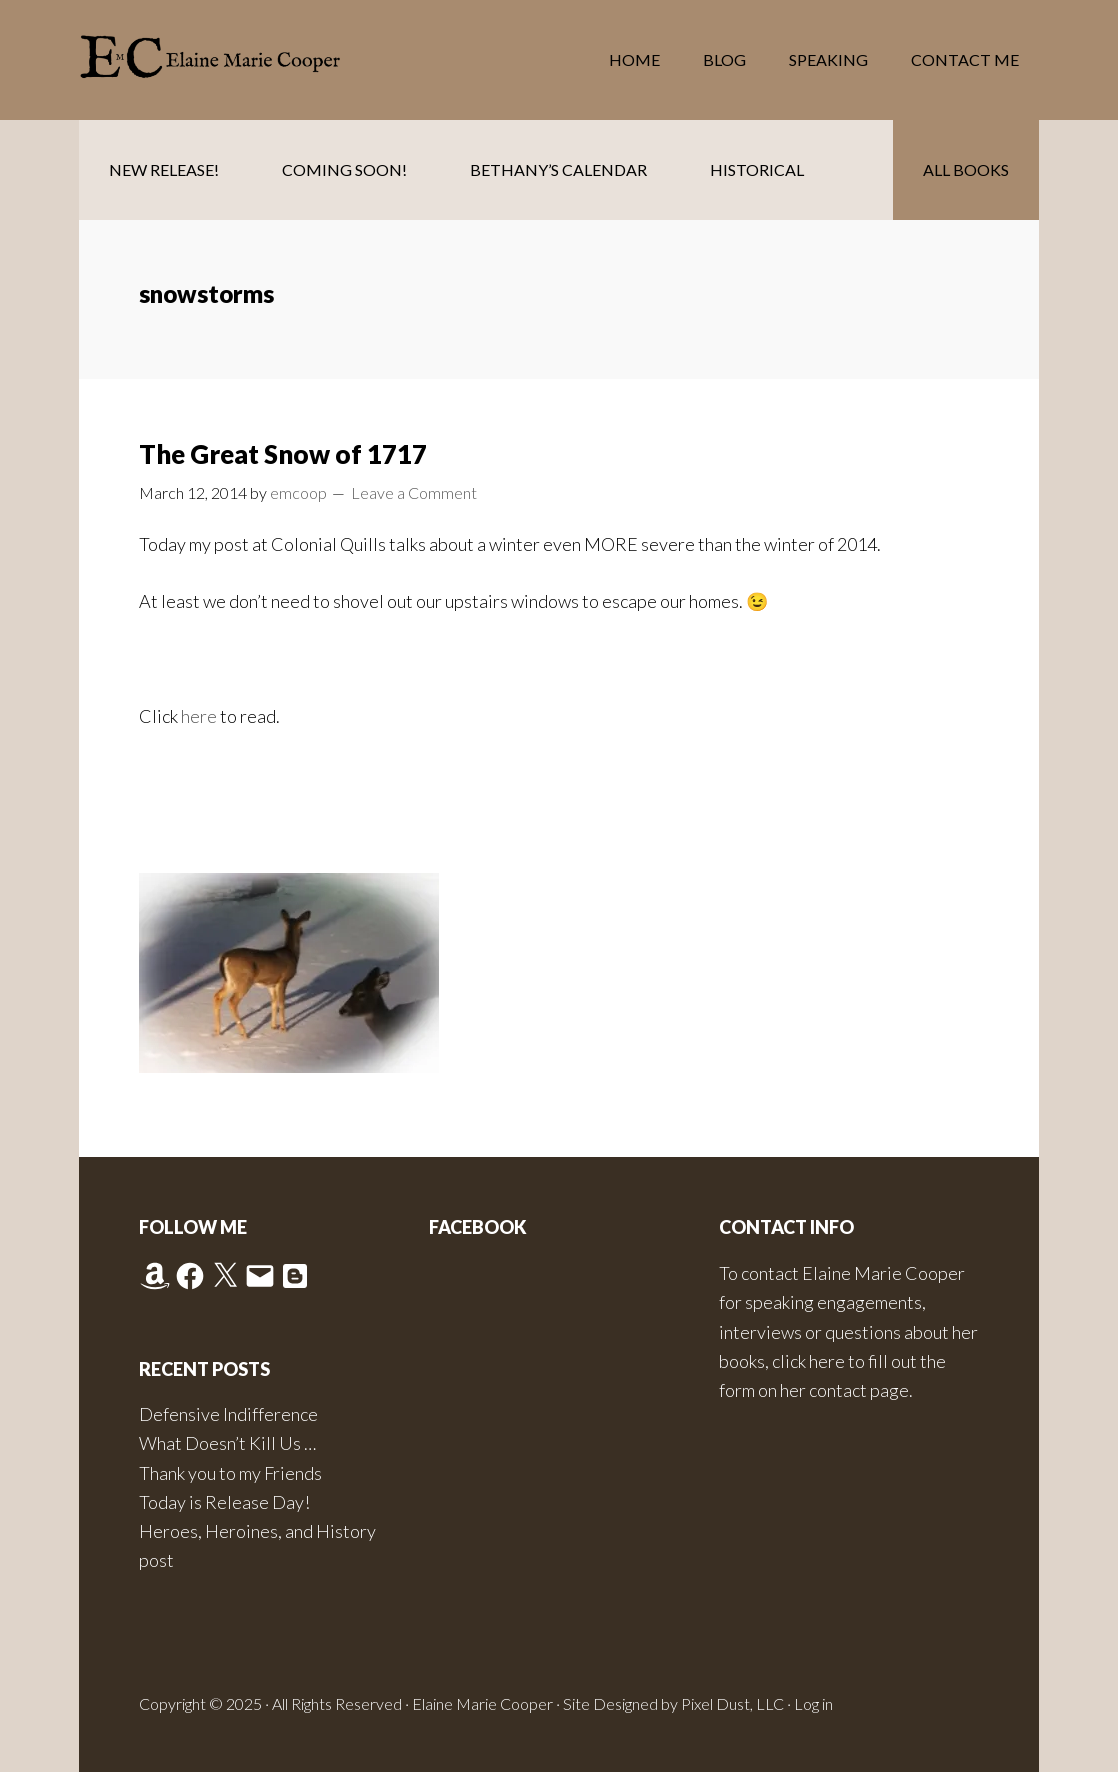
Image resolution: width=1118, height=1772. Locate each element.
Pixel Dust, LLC (732, 1703)
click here (808, 1361)
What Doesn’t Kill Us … (227, 1443)
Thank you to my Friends (230, 1473)
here (200, 716)
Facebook (478, 1227)
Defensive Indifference (228, 1414)
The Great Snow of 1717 (283, 454)
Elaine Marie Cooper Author (239, 60)
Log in (813, 1703)
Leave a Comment (414, 492)
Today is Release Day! (224, 1502)
